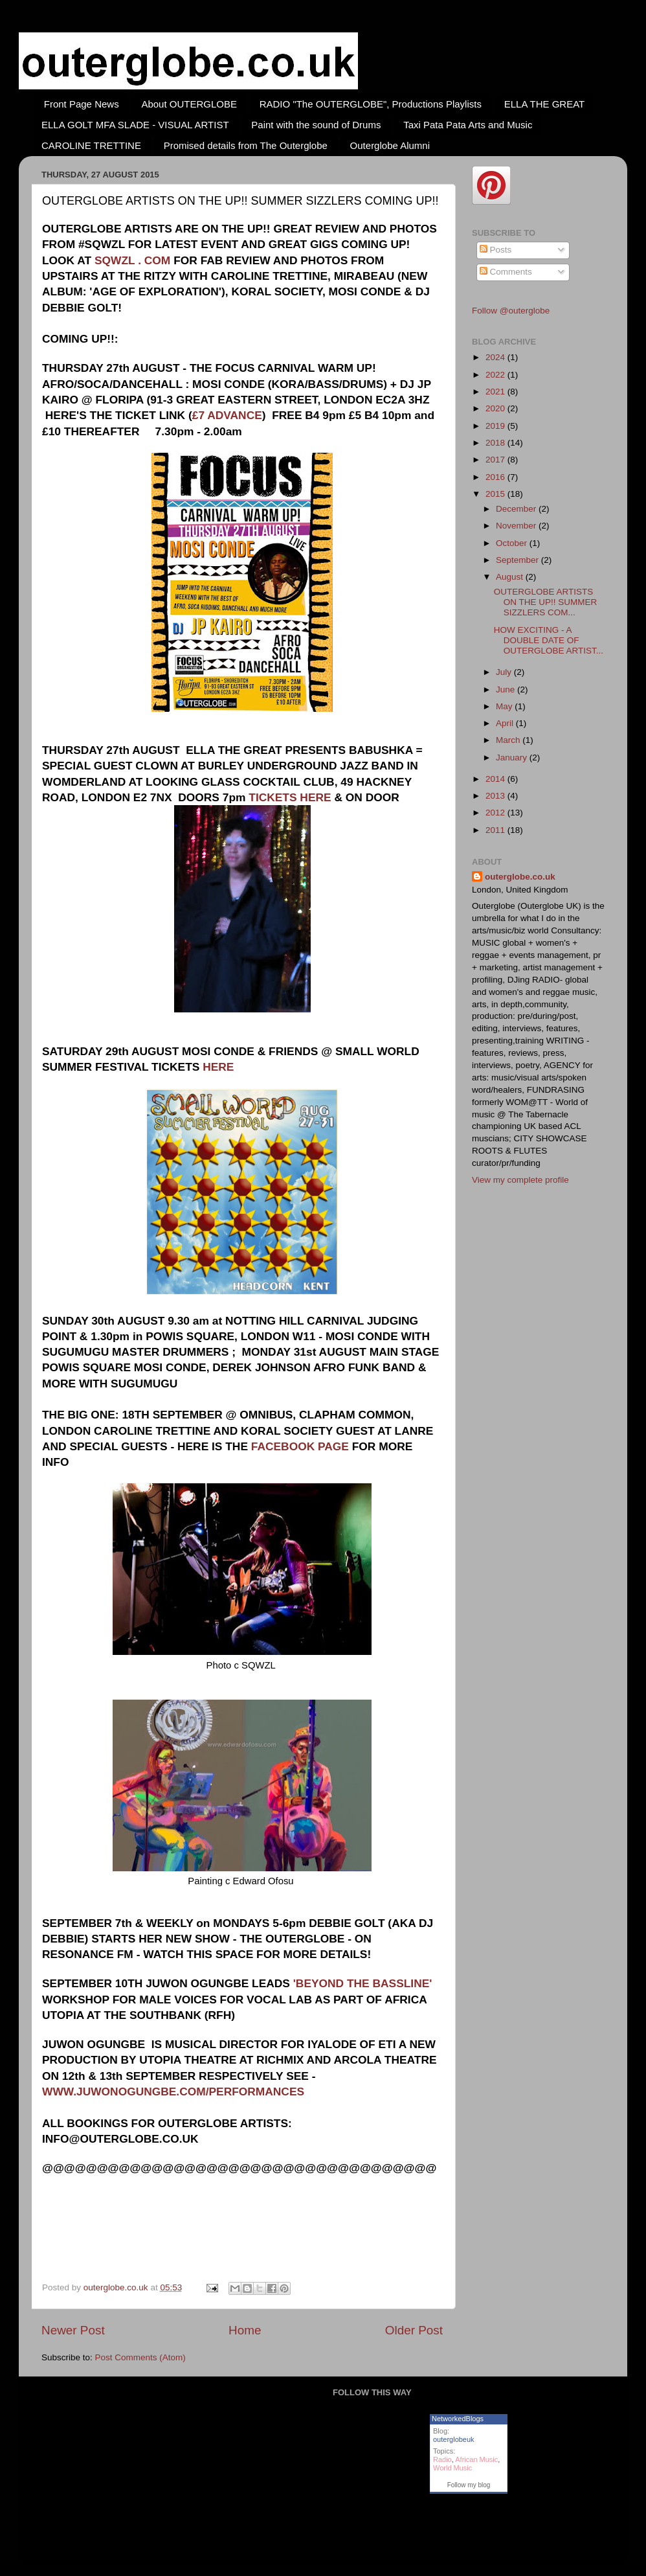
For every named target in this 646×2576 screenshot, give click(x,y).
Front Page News (81, 103)
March (509, 740)
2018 (496, 443)
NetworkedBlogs (458, 2418)
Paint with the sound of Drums (316, 124)
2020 (496, 408)
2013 (496, 796)
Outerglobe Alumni (390, 145)
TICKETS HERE (290, 797)
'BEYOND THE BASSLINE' (361, 1983)
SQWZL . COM (132, 260)
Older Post (414, 2330)
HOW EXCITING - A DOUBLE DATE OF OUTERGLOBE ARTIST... (548, 640)
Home (244, 2330)
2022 (496, 375)
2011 (496, 830)
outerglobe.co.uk (117, 2287)
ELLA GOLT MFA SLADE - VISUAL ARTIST (135, 124)
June (506, 689)
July (505, 672)
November (517, 525)
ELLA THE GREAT (544, 103)
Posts (496, 250)
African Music (476, 2459)
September (518, 560)
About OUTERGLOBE (189, 103)
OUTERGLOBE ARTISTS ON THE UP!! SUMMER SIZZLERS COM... (545, 602)
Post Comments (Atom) (140, 2357)
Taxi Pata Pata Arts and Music (467, 124)
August (511, 577)
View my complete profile (520, 1180)
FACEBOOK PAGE (300, 1446)
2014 (496, 779)
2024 (496, 357)
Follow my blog (469, 2485)
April (506, 723)
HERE (218, 1066)
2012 (496, 812)
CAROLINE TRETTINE (91, 145)
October (512, 543)
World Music (452, 2468)
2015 (496, 494)
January (512, 757)
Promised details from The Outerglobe (246, 145)
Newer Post (73, 2330)
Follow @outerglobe (511, 310)
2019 (496, 426)
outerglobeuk (453, 2439)
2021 (496, 391)
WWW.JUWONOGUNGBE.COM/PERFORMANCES (173, 2091)
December (517, 509)
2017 (496, 459)
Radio (442, 2459)
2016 (496, 477)
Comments (506, 272)
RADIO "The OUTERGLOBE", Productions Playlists (371, 103)
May (505, 706)
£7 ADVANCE (227, 415)
